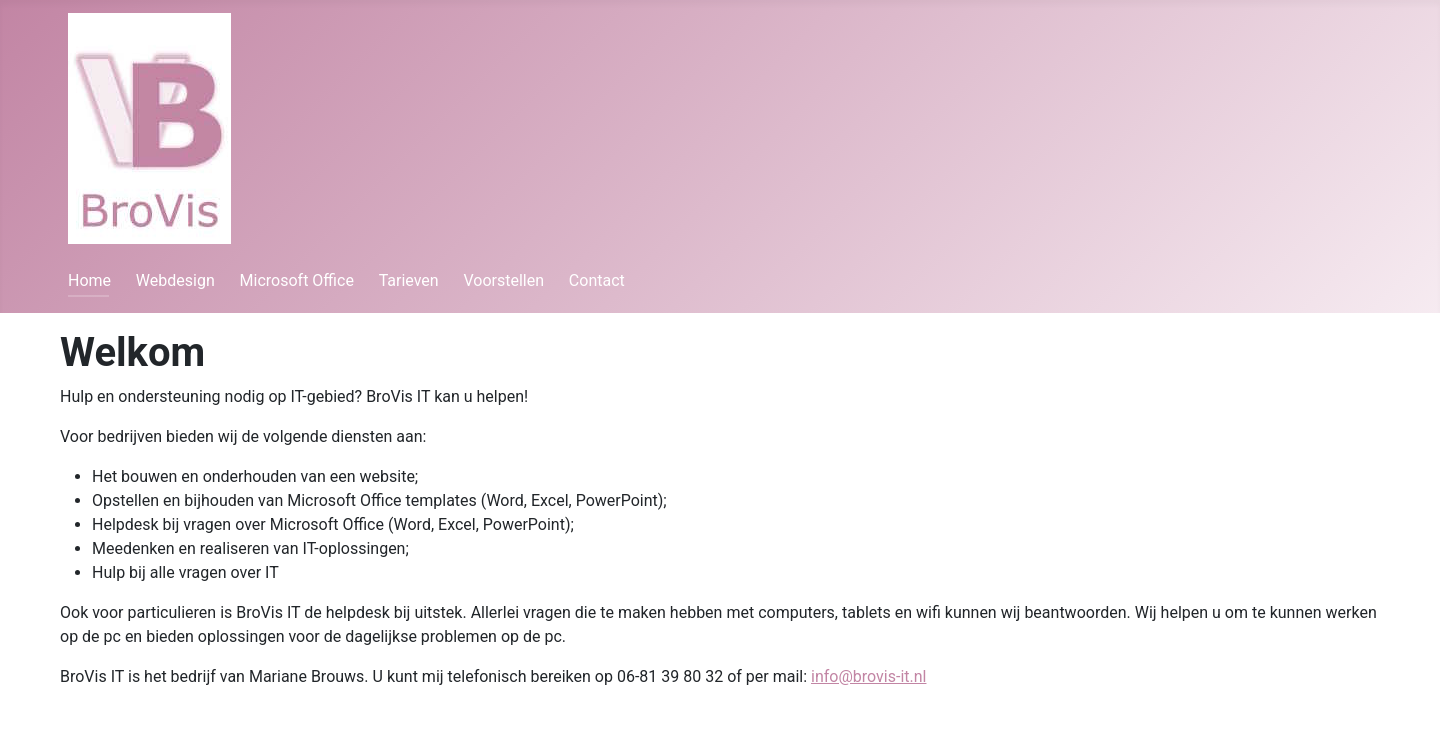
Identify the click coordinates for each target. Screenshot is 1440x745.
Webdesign (175, 280)
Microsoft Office (297, 280)
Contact (597, 280)
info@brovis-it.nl (868, 676)
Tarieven (409, 280)
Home (89, 280)
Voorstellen (503, 280)
